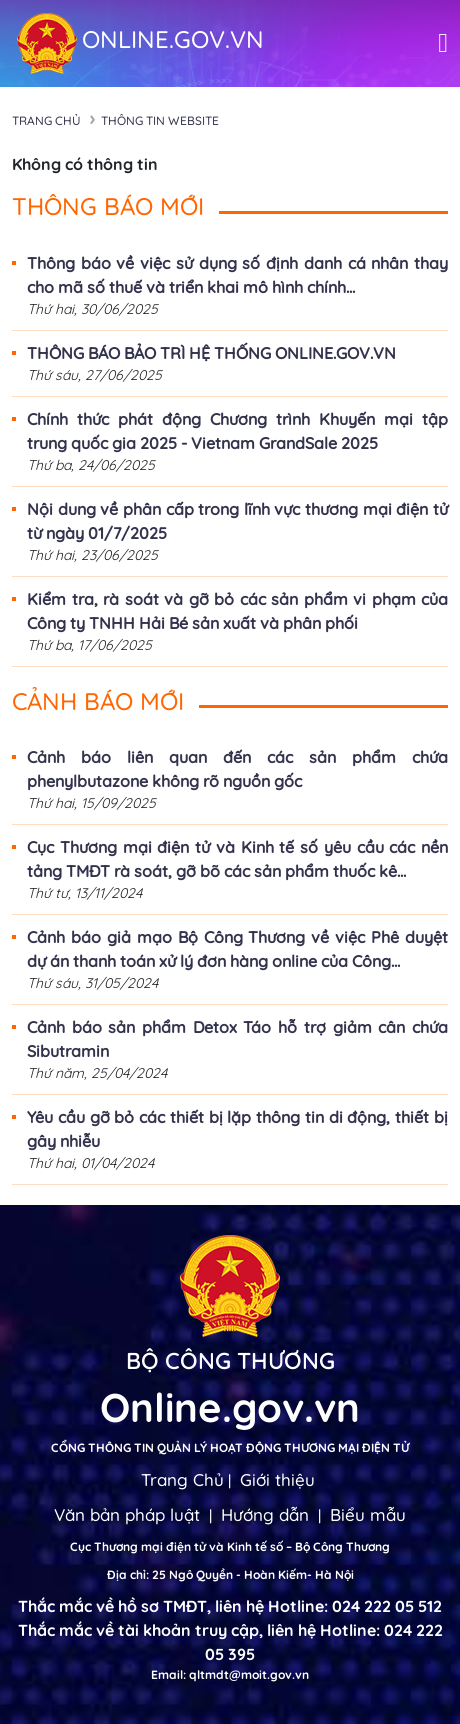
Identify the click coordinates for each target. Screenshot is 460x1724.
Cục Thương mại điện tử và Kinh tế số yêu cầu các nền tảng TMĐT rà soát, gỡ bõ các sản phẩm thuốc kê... (237, 859)
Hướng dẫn (265, 1514)
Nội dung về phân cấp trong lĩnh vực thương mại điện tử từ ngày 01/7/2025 (237, 521)
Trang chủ (46, 120)
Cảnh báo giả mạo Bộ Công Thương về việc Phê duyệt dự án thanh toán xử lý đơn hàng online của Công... (237, 949)
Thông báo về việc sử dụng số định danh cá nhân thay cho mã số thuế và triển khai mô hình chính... (237, 275)
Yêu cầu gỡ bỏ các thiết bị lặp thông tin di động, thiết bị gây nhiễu (237, 1129)
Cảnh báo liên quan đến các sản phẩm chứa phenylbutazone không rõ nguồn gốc (237, 769)
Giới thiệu (277, 1479)
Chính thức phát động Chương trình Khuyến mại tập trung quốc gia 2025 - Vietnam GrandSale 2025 (237, 431)
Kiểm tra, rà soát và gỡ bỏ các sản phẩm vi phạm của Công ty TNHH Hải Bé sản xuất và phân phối (237, 611)
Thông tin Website (160, 120)
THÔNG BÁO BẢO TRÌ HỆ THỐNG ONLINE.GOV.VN (211, 353)
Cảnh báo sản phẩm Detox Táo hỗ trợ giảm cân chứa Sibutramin (237, 1039)
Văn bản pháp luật (127, 1514)
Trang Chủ (182, 1479)
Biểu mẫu (368, 1514)
